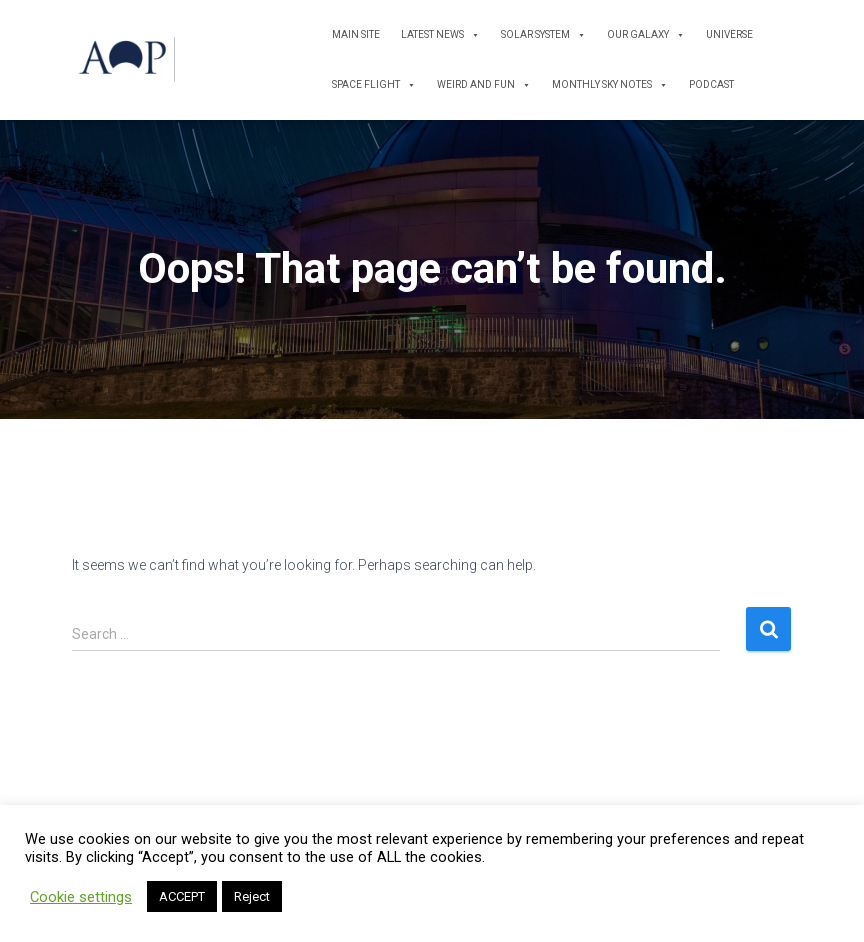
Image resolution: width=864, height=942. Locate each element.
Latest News (440, 35)
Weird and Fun (484, 85)
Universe (729, 34)
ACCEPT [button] (182, 896)
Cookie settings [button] (81, 897)
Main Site (356, 34)
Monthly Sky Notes (610, 85)
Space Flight (374, 85)
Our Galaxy (646, 35)
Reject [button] (252, 896)
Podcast (711, 84)
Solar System (543, 35)
